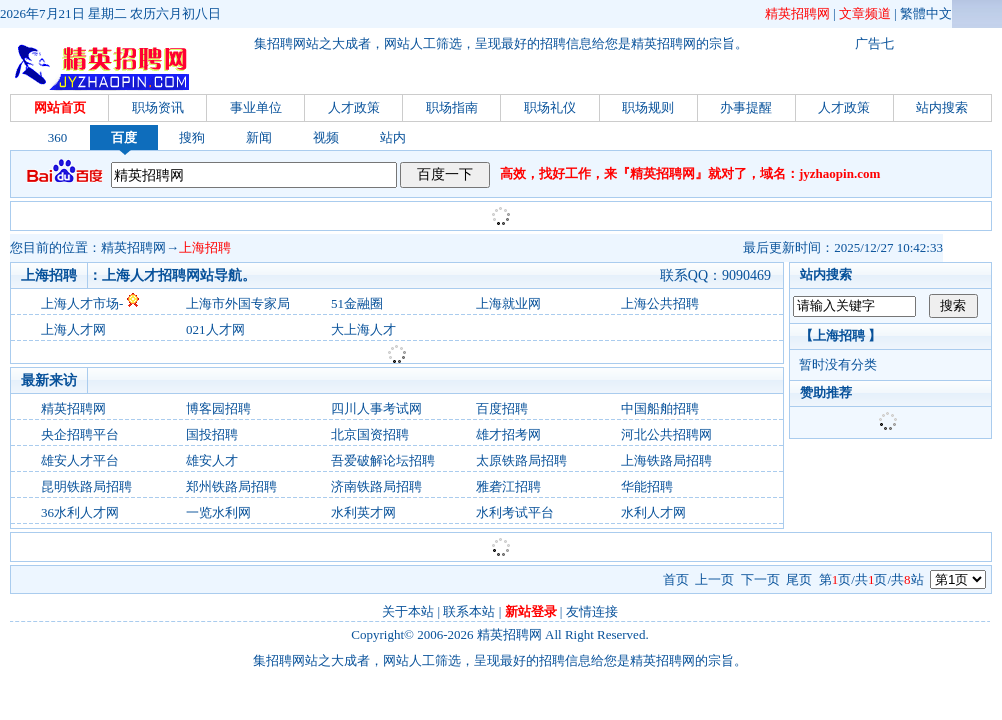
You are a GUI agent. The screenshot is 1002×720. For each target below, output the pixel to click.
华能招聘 (647, 486)
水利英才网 (363, 512)
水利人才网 (653, 512)
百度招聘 (502, 408)
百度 (124, 137)
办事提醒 (746, 107)
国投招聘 (212, 434)
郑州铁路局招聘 (231, 486)
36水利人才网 (80, 512)
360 (58, 137)
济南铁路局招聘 (376, 486)
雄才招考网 (508, 434)
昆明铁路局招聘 (86, 486)
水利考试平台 (515, 512)
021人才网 (215, 329)
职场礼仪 (550, 107)
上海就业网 (508, 303)
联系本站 (469, 611)
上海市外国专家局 (238, 303)
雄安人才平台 (80, 460)
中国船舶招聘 (660, 408)
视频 (326, 137)
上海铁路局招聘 (666, 460)
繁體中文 (926, 13)
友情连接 (592, 611)
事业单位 (256, 107)
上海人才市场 (80, 303)
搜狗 (192, 137)
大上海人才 (363, 329)
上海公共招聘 (660, 303)
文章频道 (865, 13)
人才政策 (354, 107)
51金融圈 (357, 303)
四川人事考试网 (376, 408)
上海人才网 (73, 329)
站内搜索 (942, 107)
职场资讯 (158, 107)
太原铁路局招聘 (521, 460)
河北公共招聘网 (666, 434)
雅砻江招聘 (508, 486)
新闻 (259, 137)
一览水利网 (218, 512)
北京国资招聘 (370, 434)
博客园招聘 (218, 408)
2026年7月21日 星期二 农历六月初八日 (110, 13)
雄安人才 (212, 460)
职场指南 (452, 107)
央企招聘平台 (80, 434)
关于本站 (408, 611)
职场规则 (648, 107)
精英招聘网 (797, 13)
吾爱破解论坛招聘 (383, 460)
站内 (393, 137)
